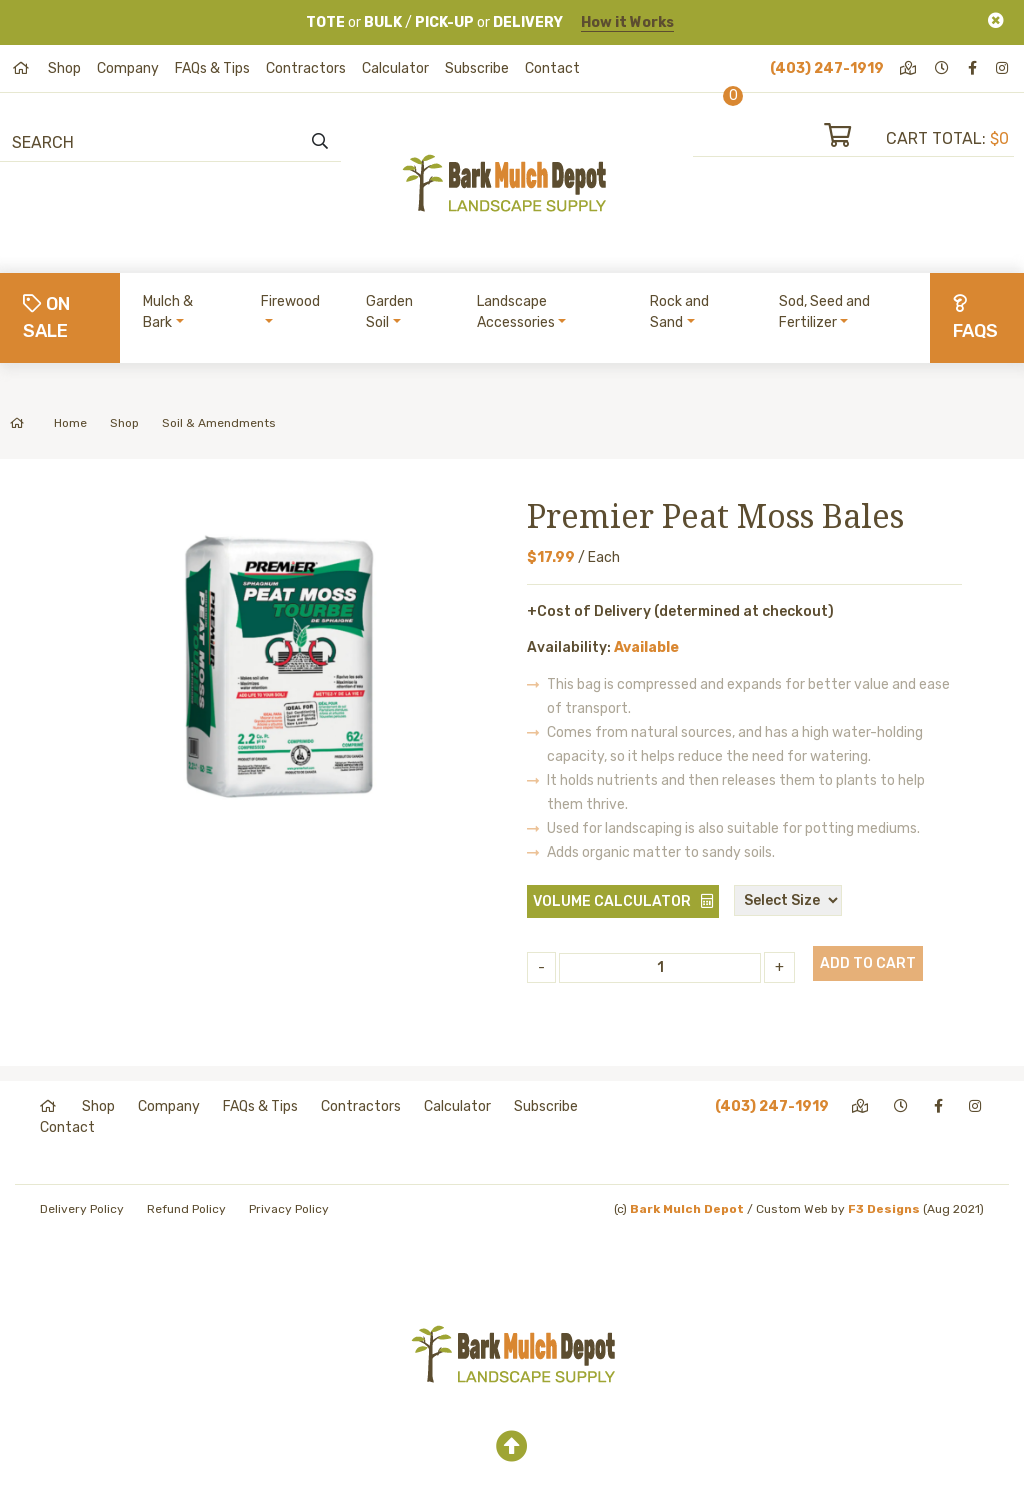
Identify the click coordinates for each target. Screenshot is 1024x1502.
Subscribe (477, 68)
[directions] (909, 68)
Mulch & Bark (168, 312)
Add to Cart (868, 963)
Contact (552, 68)
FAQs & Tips (212, 68)
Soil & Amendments (219, 423)
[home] (22, 68)
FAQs (975, 318)
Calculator (395, 68)
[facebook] (974, 68)
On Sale (46, 317)
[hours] (943, 68)
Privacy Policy (289, 1209)
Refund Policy (186, 1209)
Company (128, 68)
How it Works (627, 22)
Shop (64, 68)
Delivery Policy (82, 1209)
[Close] (996, 20)
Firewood (290, 301)
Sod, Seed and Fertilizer (824, 312)
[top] (512, 1447)
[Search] (121, 142)
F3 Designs (884, 1209)
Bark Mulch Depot (687, 1209)
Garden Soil (389, 312)
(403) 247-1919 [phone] (827, 68)
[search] (320, 142)
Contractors (306, 68)
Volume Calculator (612, 901)
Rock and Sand (679, 312)
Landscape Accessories (516, 312)
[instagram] (1003, 68)
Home (48, 423)
